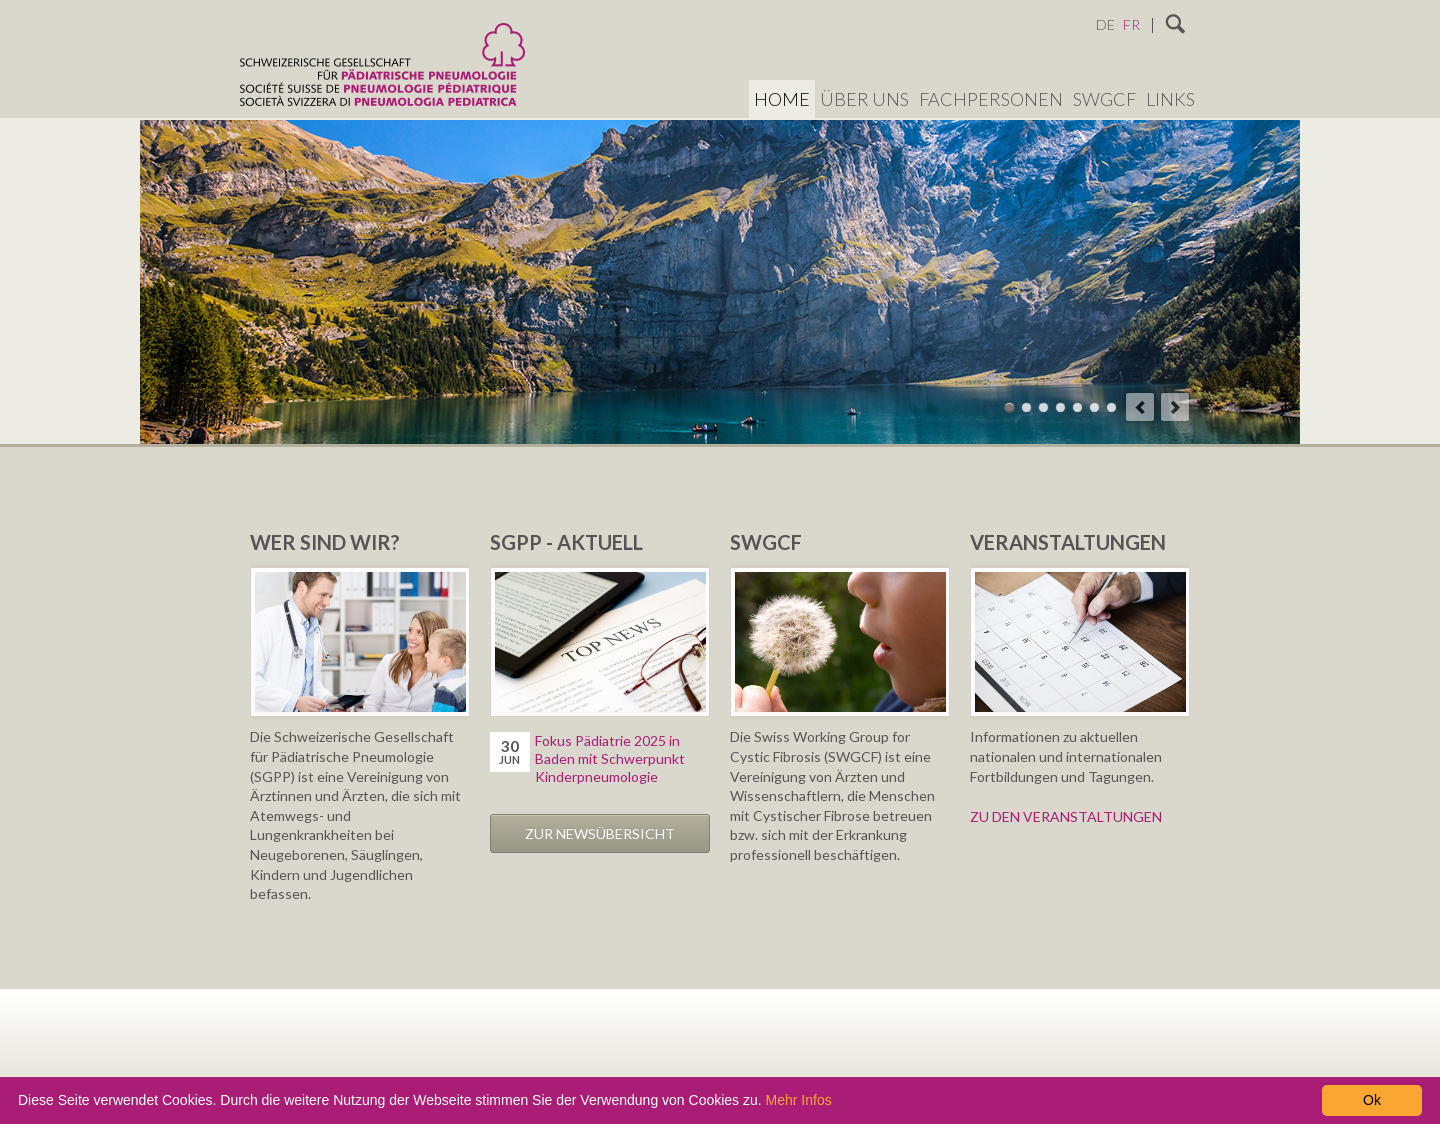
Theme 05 (1077, 407)
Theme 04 (1060, 407)
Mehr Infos (799, 1100)
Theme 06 (1094, 407)
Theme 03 (1043, 407)
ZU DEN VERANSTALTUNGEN (1066, 816)
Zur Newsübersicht (600, 833)
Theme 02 (1026, 407)
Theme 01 (1009, 407)
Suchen (1176, 25)
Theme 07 (1111, 407)
